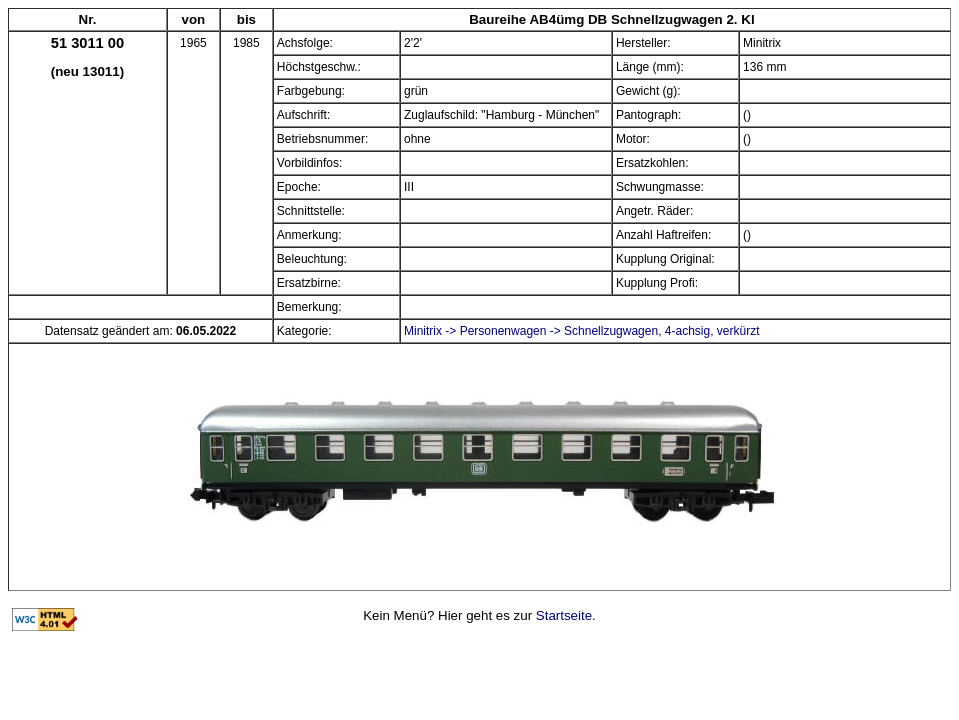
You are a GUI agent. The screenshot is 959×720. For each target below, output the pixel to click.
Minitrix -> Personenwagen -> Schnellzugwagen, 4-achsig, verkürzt (582, 331)
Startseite (564, 615)
